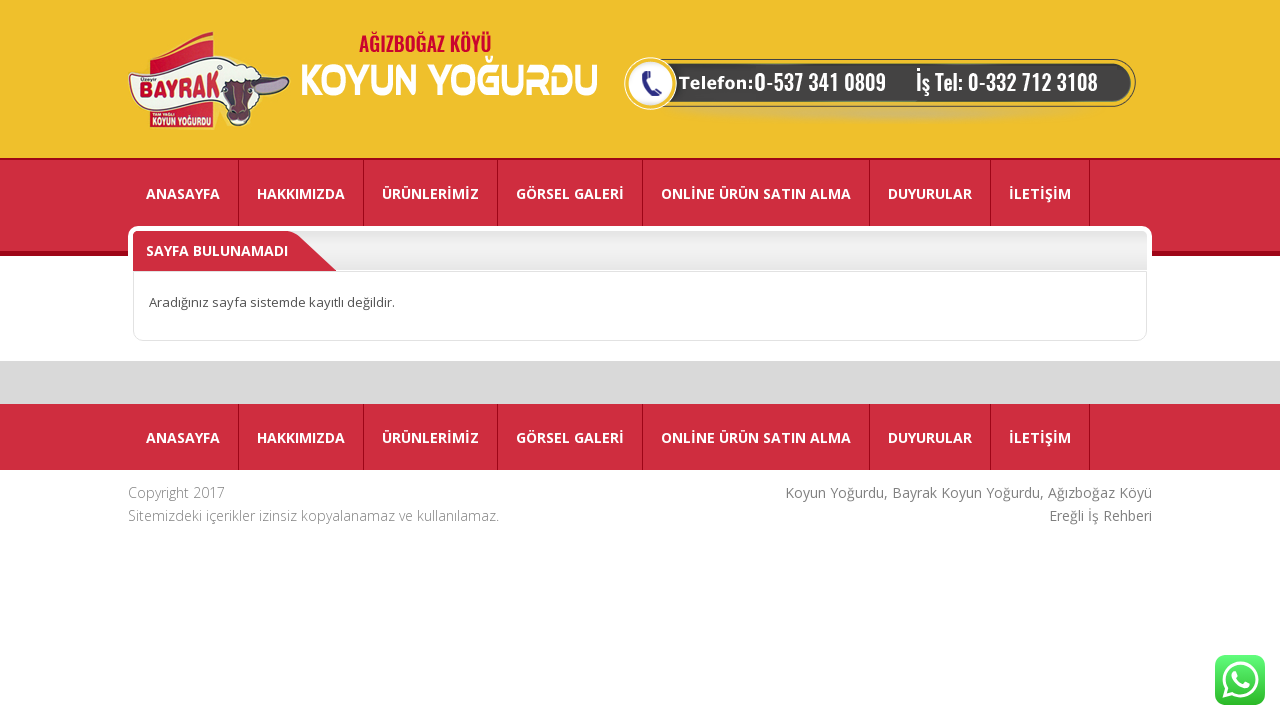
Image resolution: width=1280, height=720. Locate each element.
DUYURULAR (930, 193)
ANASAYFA (183, 193)
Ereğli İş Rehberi (1100, 515)
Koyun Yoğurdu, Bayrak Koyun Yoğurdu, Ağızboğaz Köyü (968, 492)
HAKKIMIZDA (301, 193)
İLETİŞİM (1040, 193)
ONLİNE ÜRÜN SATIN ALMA (756, 193)
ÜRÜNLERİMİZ (430, 193)
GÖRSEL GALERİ (570, 193)
